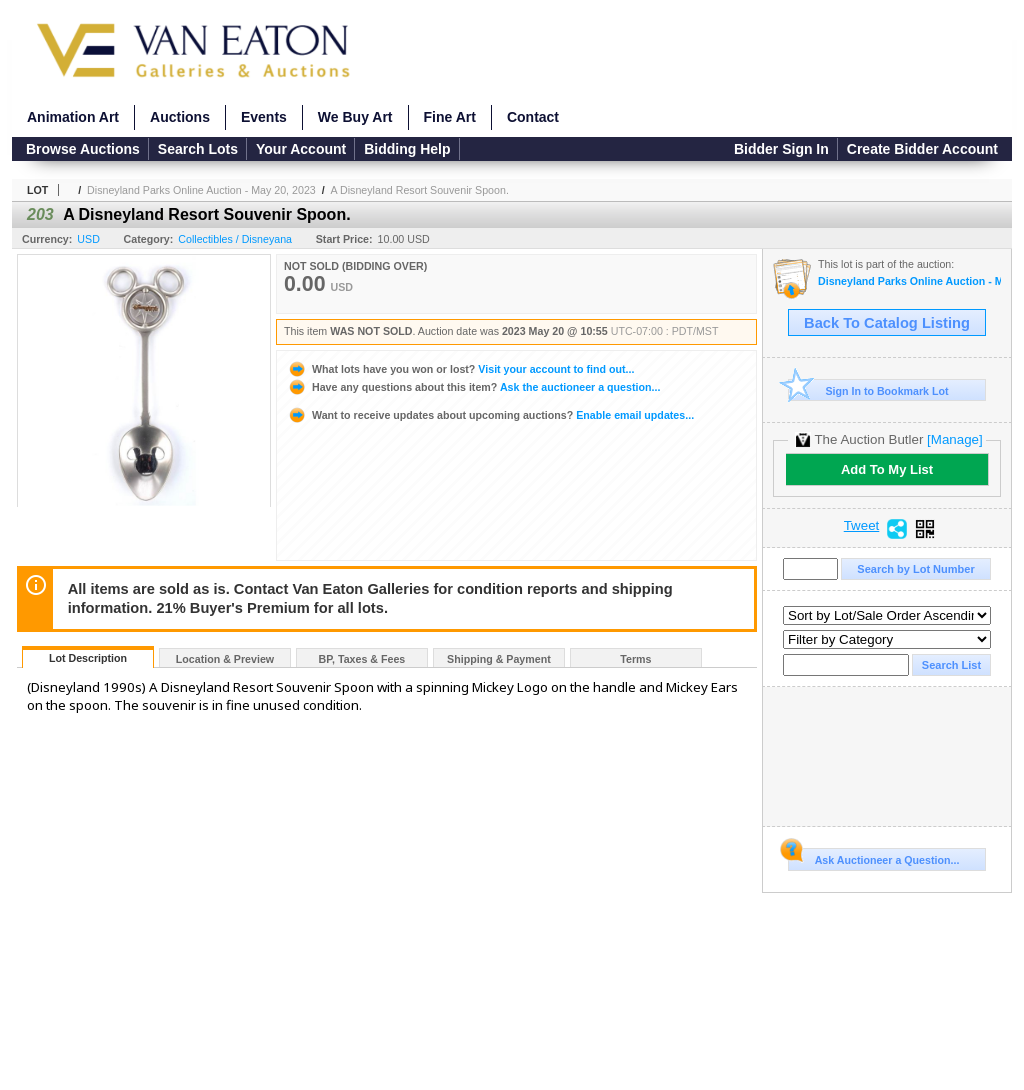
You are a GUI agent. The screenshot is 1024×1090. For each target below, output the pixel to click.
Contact (533, 117)
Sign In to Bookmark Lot (868, 390)
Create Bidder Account (922, 149)
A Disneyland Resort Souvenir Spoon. (420, 190)
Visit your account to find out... (460, 369)
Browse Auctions (83, 149)
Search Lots (198, 149)
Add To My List (887, 469)
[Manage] (954, 439)
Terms (635, 659)
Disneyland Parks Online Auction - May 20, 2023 (201, 190)
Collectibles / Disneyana (235, 239)
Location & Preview (225, 659)
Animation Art (73, 117)
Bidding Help (407, 149)
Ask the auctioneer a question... (473, 387)
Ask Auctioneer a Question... (873, 857)
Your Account (301, 149)
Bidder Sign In (781, 149)
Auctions (180, 117)
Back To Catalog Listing (887, 323)
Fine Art (450, 117)
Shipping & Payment (499, 659)
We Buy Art (355, 117)
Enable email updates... (490, 415)
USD (88, 239)
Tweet (862, 526)
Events (264, 117)
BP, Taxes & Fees (362, 659)
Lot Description (88, 658)
